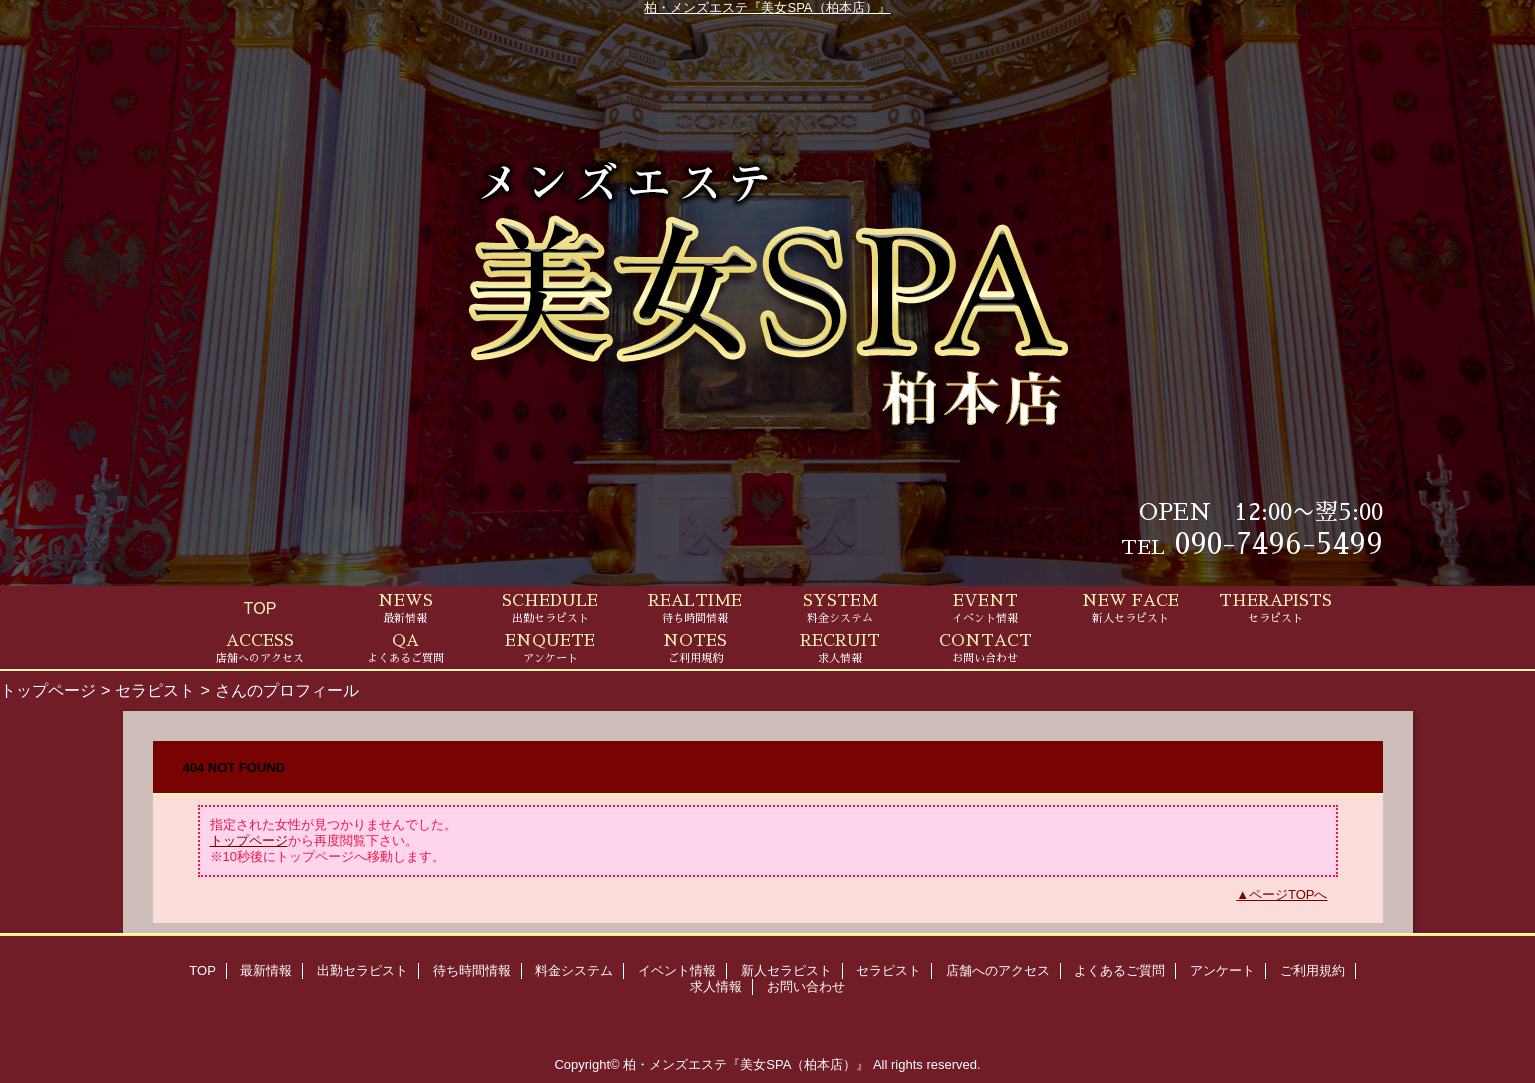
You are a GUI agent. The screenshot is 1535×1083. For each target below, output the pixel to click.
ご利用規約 (1312, 970)
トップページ (48, 690)
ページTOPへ (1288, 894)
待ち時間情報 (472, 970)
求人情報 (716, 986)
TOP (260, 608)
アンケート (1222, 970)
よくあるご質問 (1119, 970)
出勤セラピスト (362, 970)
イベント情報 (677, 970)
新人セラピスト (786, 970)
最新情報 (266, 970)
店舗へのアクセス (998, 970)
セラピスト (155, 690)
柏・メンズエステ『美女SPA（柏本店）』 (767, 7)
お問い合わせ (806, 986)
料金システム (574, 970)
